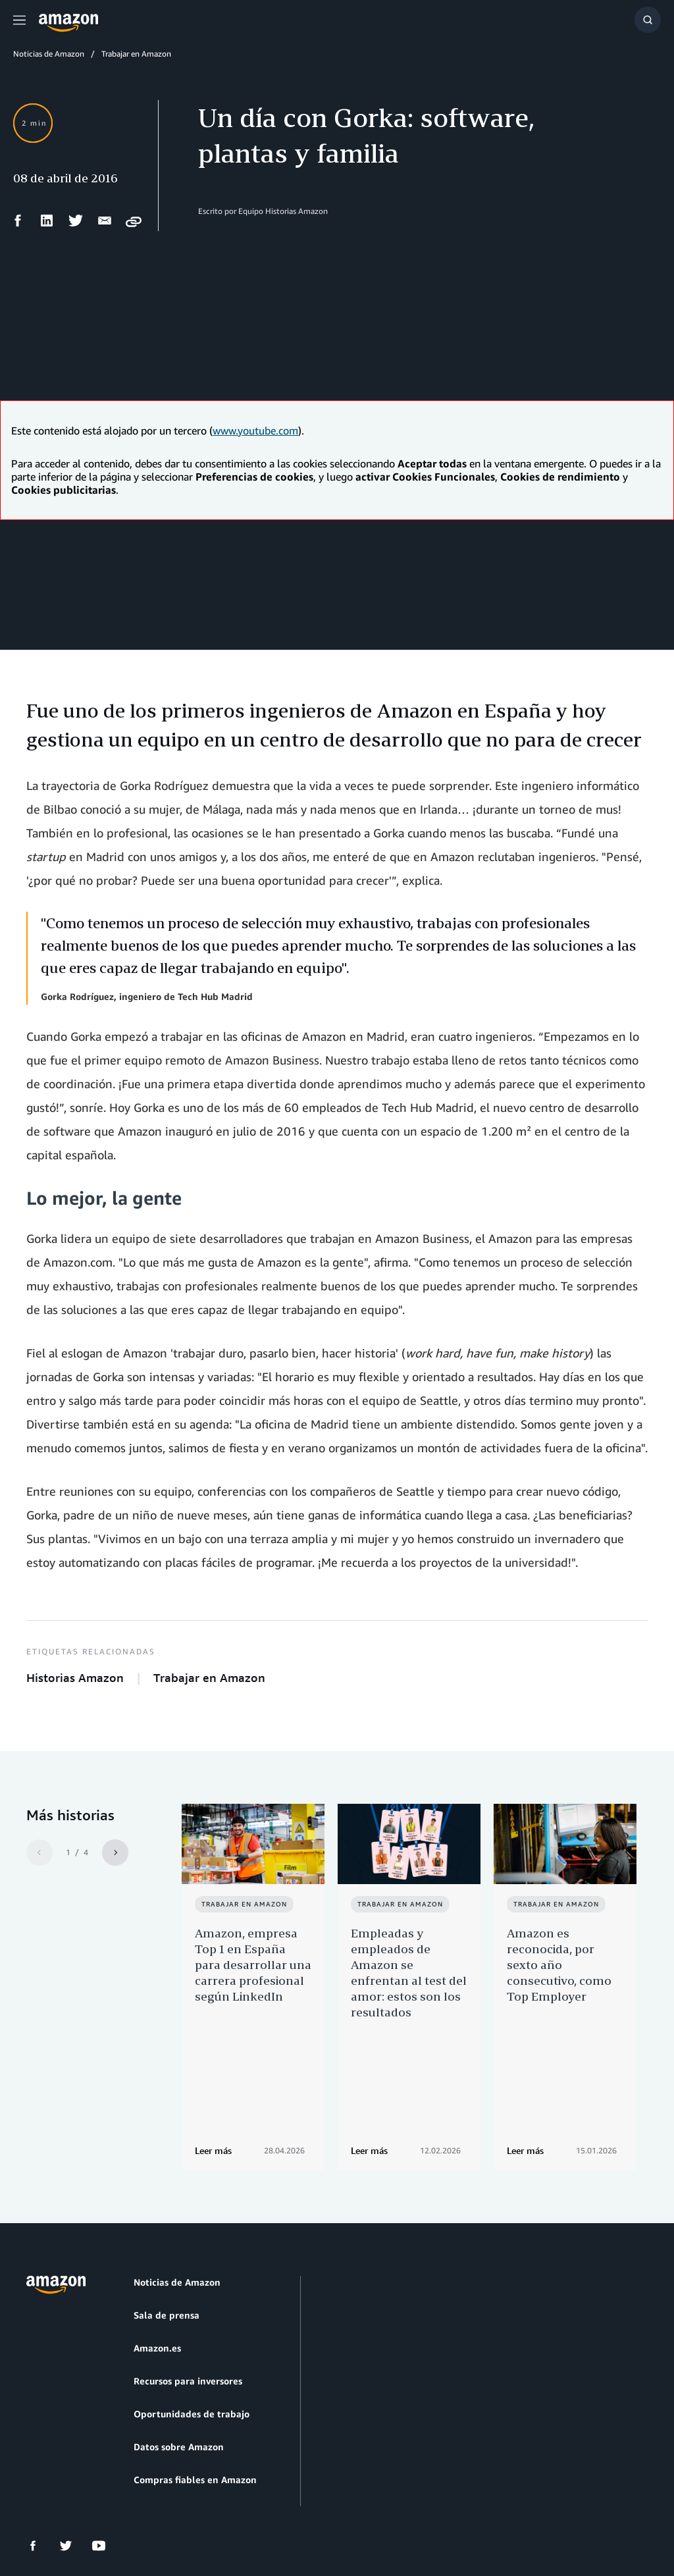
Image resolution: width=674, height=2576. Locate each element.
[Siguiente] (115, 1852)
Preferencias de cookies (402, 2503)
